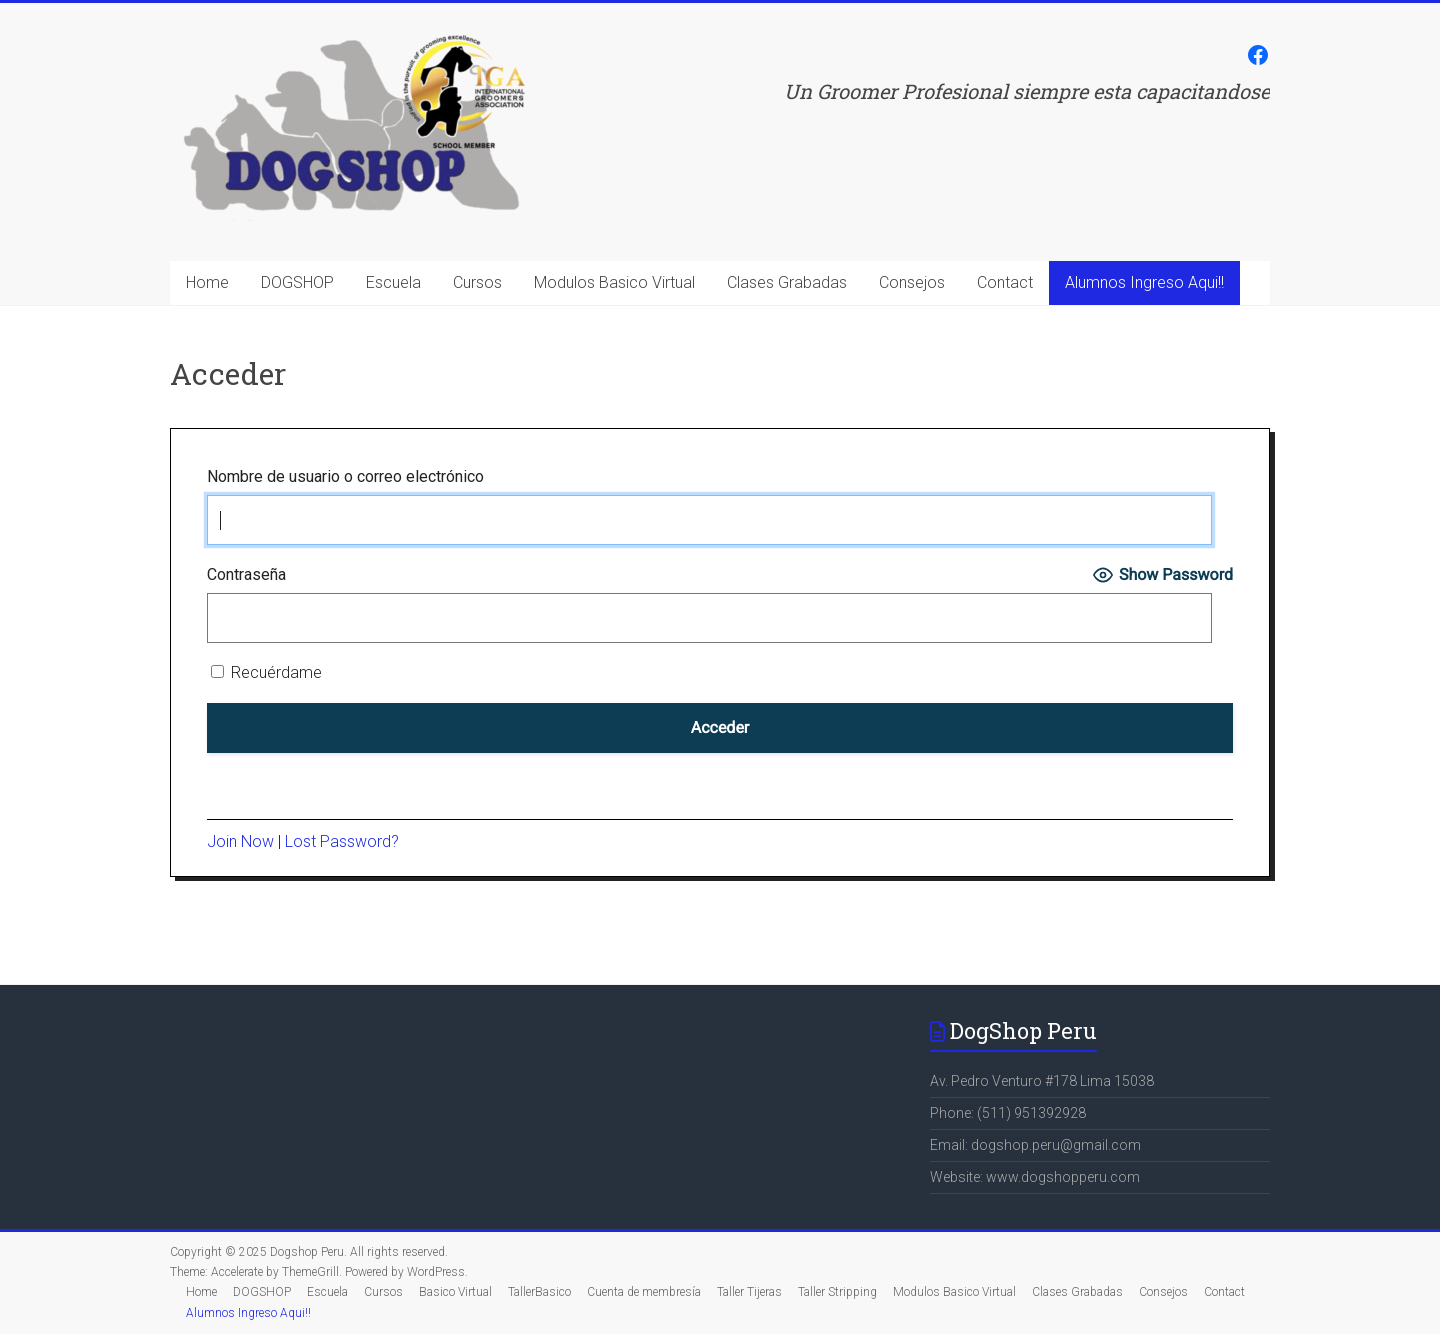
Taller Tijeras (749, 1292)
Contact (1005, 282)
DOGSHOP (297, 282)
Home (207, 282)
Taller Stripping (837, 1292)
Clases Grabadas (787, 282)
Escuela (393, 282)
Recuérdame (266, 672)
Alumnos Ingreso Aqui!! (1144, 282)
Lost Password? (342, 841)
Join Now (240, 841)
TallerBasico (539, 1292)
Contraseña (246, 574)
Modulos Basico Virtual (614, 282)
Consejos (912, 282)
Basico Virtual (455, 1292)
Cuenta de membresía (644, 1292)
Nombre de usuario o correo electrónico (345, 476)
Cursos (477, 282)
